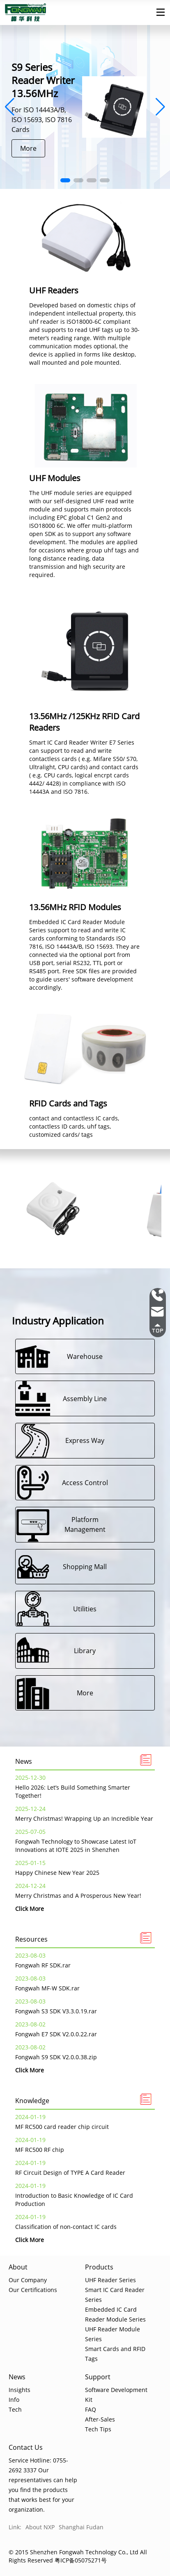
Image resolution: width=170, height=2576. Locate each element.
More (28, 148)
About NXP (40, 2527)
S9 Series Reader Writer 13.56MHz (43, 80)
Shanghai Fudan (81, 2527)
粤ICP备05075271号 (81, 2560)
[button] (65, 180)
